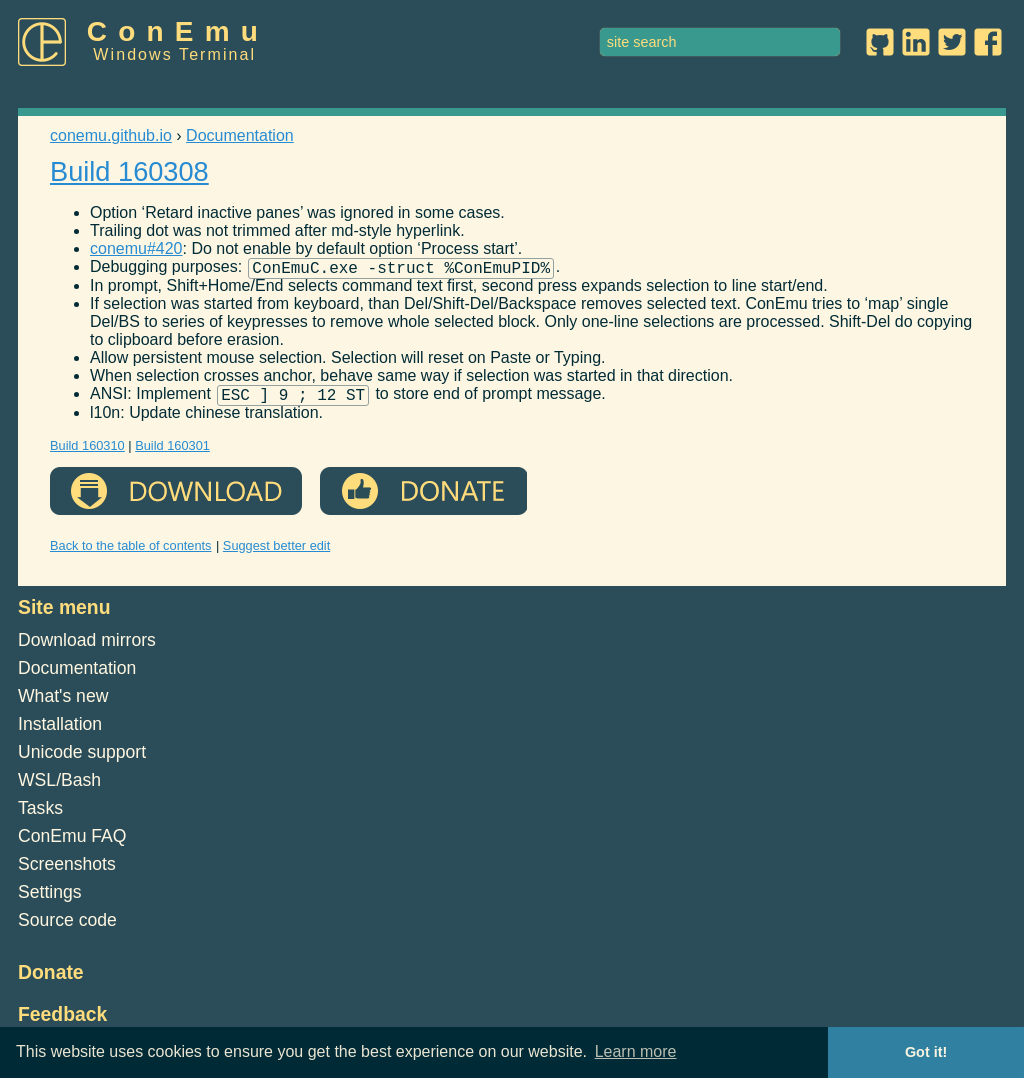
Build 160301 (172, 451)
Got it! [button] (926, 1052)
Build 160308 (129, 171)
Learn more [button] (636, 1051)
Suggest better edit (276, 551)
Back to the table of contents (131, 551)
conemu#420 (136, 248)
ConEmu (178, 31)
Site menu (64, 613)
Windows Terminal (174, 54)
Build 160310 (87, 451)
